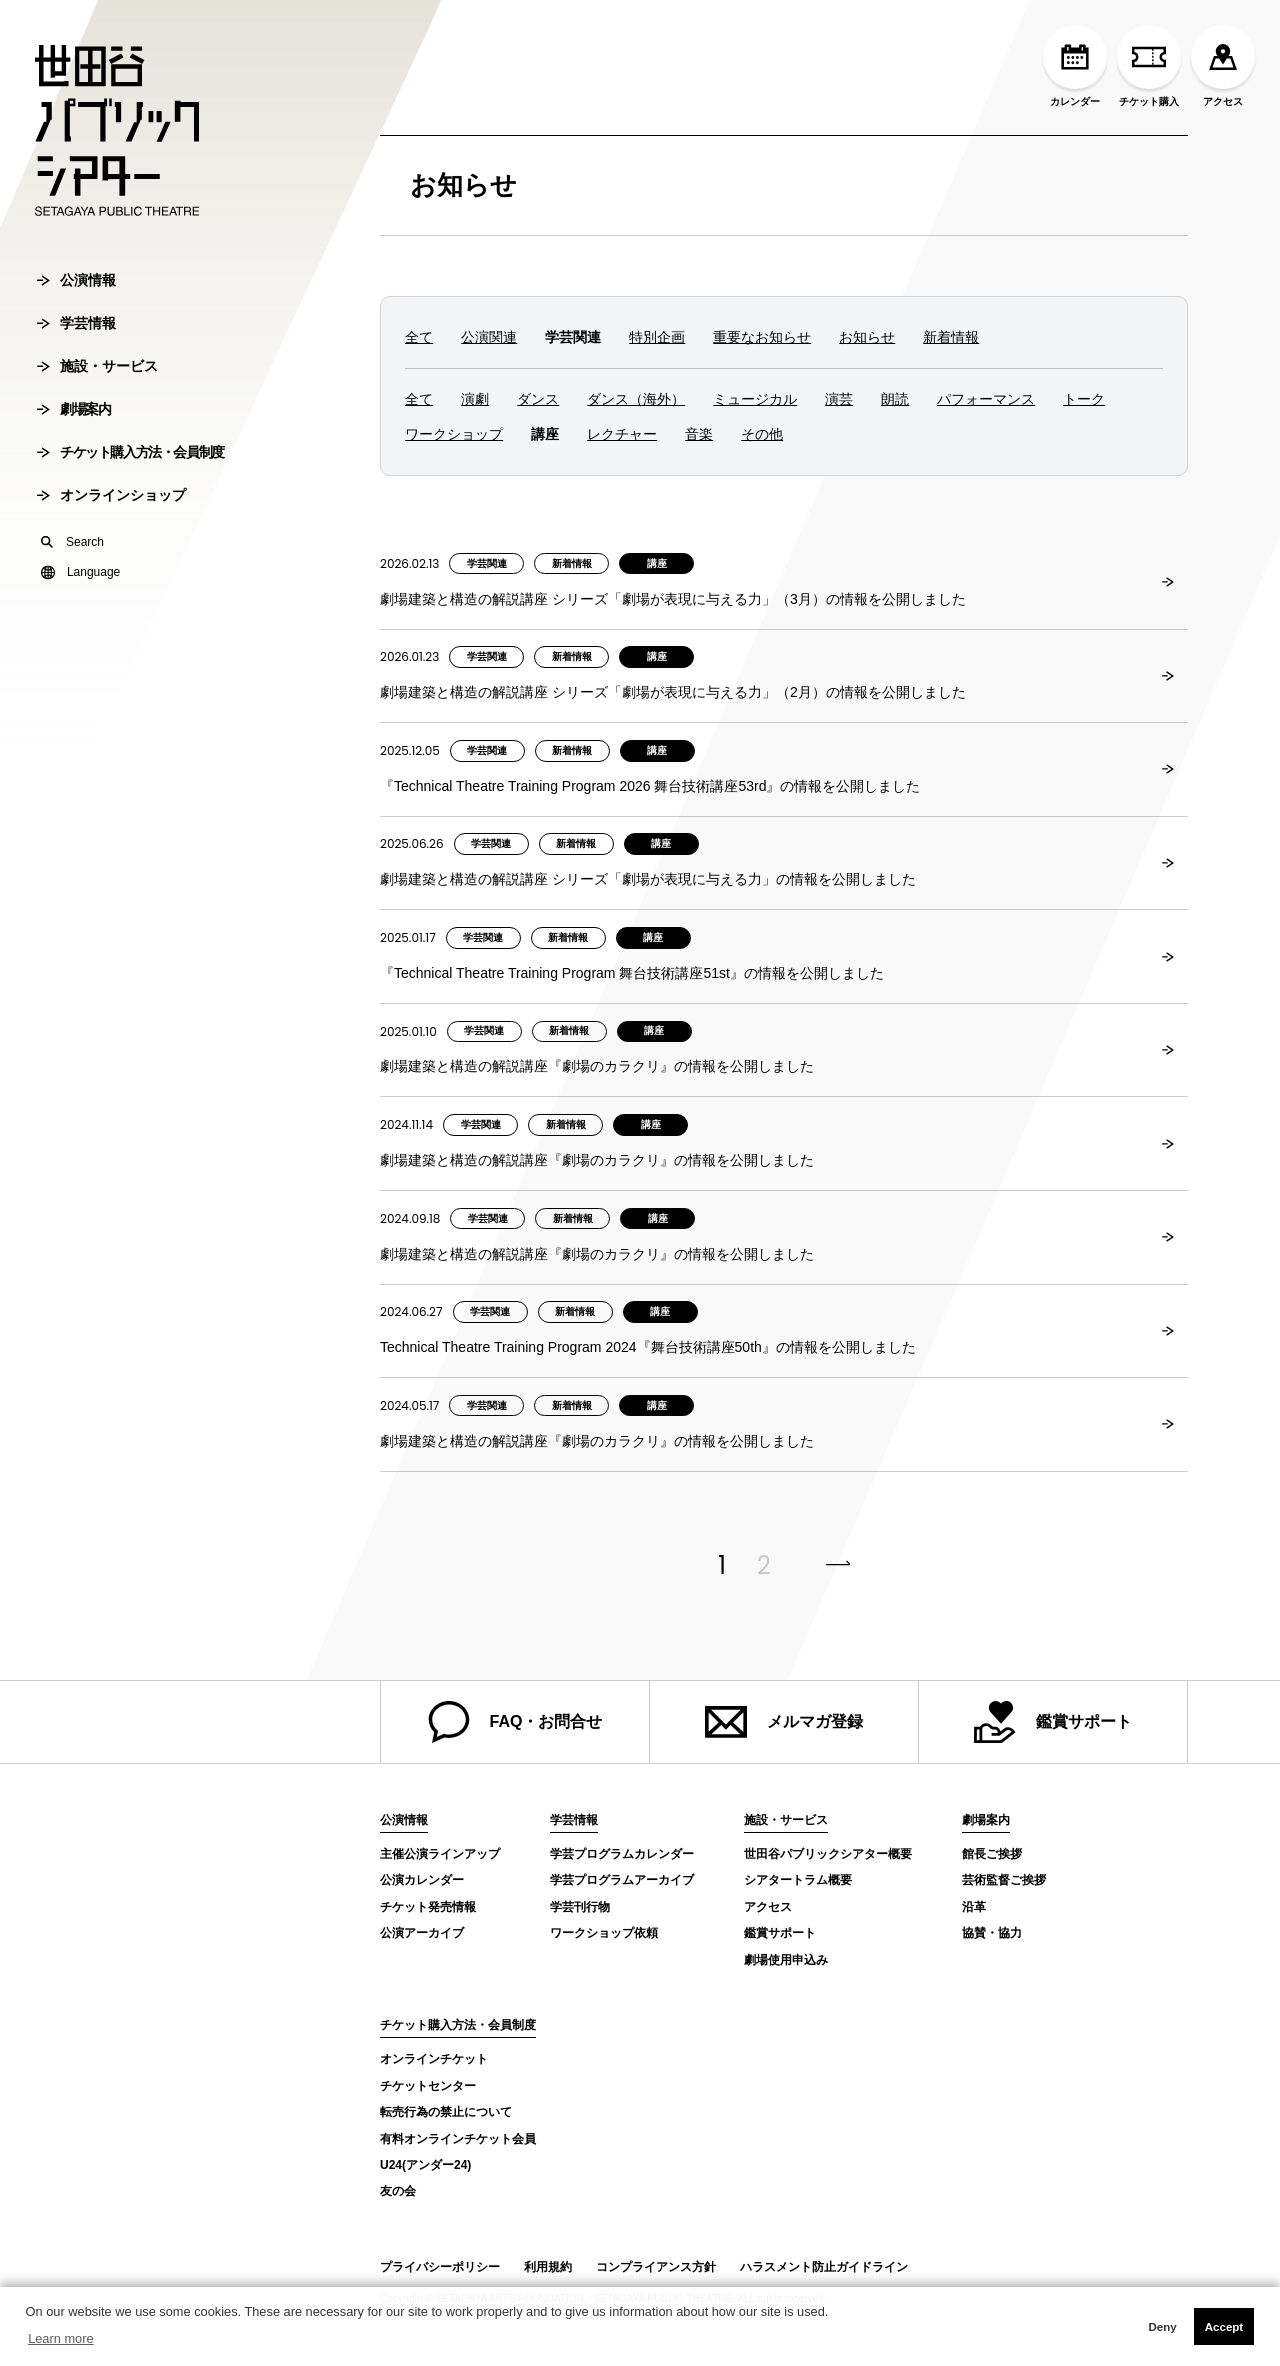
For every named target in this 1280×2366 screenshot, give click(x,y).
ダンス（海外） (636, 399)
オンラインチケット (434, 2059)
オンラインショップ (111, 564)
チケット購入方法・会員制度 (130, 521)
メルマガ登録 (784, 1722)
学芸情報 (76, 392)
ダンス (538, 399)
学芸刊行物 (580, 1907)
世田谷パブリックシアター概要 (828, 1854)
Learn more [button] (60, 2338)
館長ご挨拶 (992, 1854)
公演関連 (489, 337)
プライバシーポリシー (440, 2267)
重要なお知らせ (762, 337)
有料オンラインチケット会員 (458, 2139)
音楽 (699, 434)
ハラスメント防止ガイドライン (824, 2267)
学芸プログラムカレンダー (622, 1854)
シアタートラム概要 (798, 1880)
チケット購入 (1149, 66)
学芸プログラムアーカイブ (622, 1880)
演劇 (475, 399)
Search (72, 611)
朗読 (895, 399)
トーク (1084, 399)
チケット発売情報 (428, 1907)
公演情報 (76, 349)
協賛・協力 (992, 1933)
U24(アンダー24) (425, 2165)
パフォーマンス (986, 399)
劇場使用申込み (786, 1960)
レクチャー (622, 434)
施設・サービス (97, 435)
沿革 (974, 1907)
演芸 (839, 399)
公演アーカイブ (422, 1933)
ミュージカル (755, 399)
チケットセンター (428, 2086)
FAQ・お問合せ (515, 1722)
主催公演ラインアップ (440, 1854)
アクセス (1223, 66)
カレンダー (1075, 66)
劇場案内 (73, 478)
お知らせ (463, 185)
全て (419, 337)
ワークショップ (454, 434)
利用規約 (548, 2267)
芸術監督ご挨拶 (1004, 1880)
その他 (762, 434)
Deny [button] (1162, 2327)
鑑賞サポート (1053, 1722)
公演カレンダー (422, 1880)
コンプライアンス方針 (656, 2267)
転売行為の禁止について (446, 2112)
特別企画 (657, 337)
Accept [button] (1224, 2327)
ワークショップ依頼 (604, 1933)
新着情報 (951, 337)
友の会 (398, 2191)
